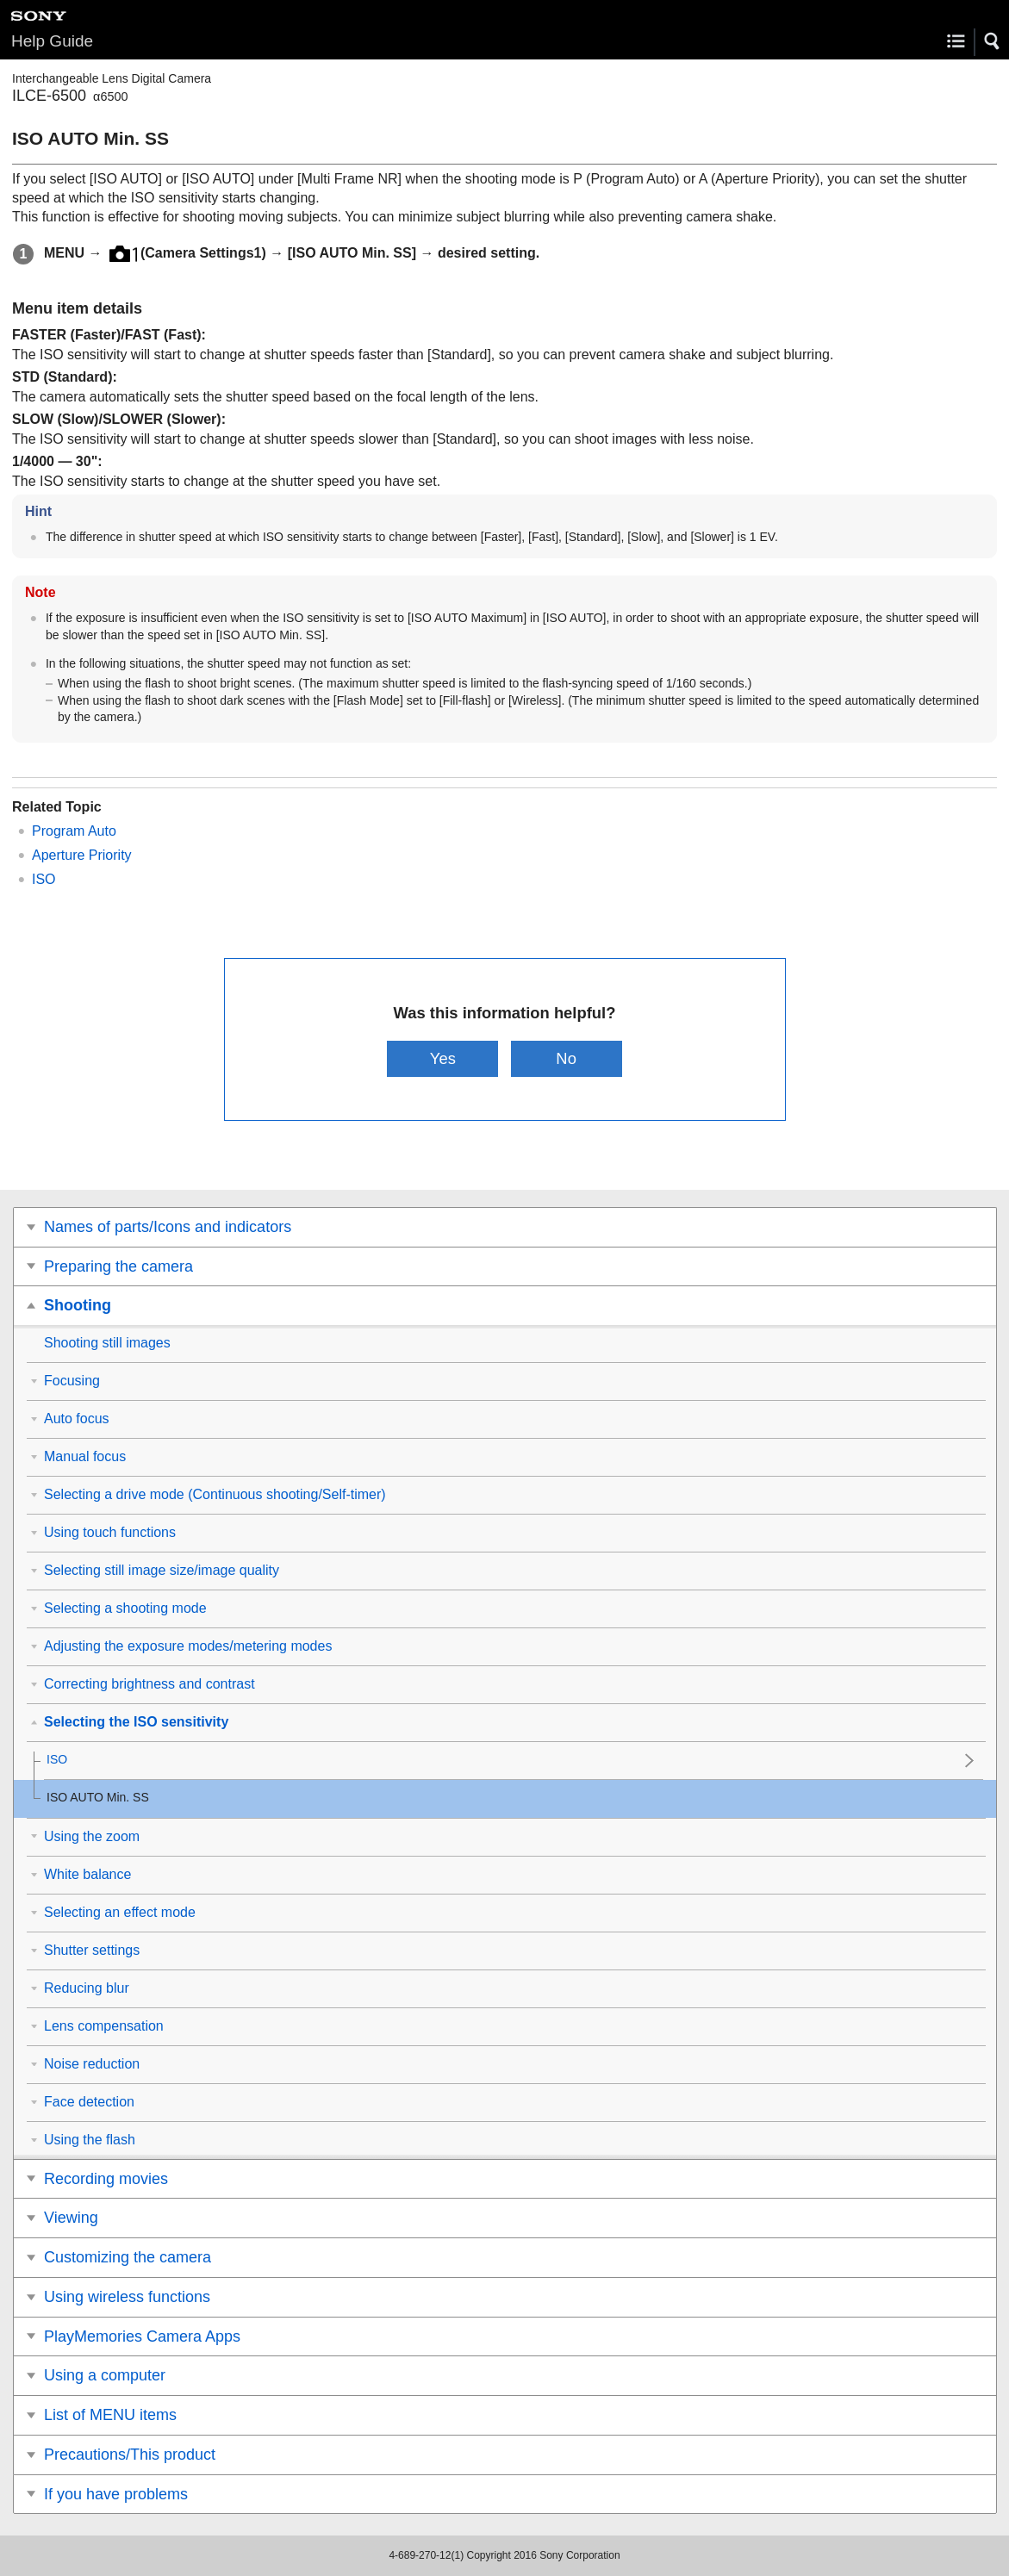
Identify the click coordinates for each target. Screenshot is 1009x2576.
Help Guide (52, 41)
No (566, 1058)
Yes (443, 1058)
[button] (993, 41)
